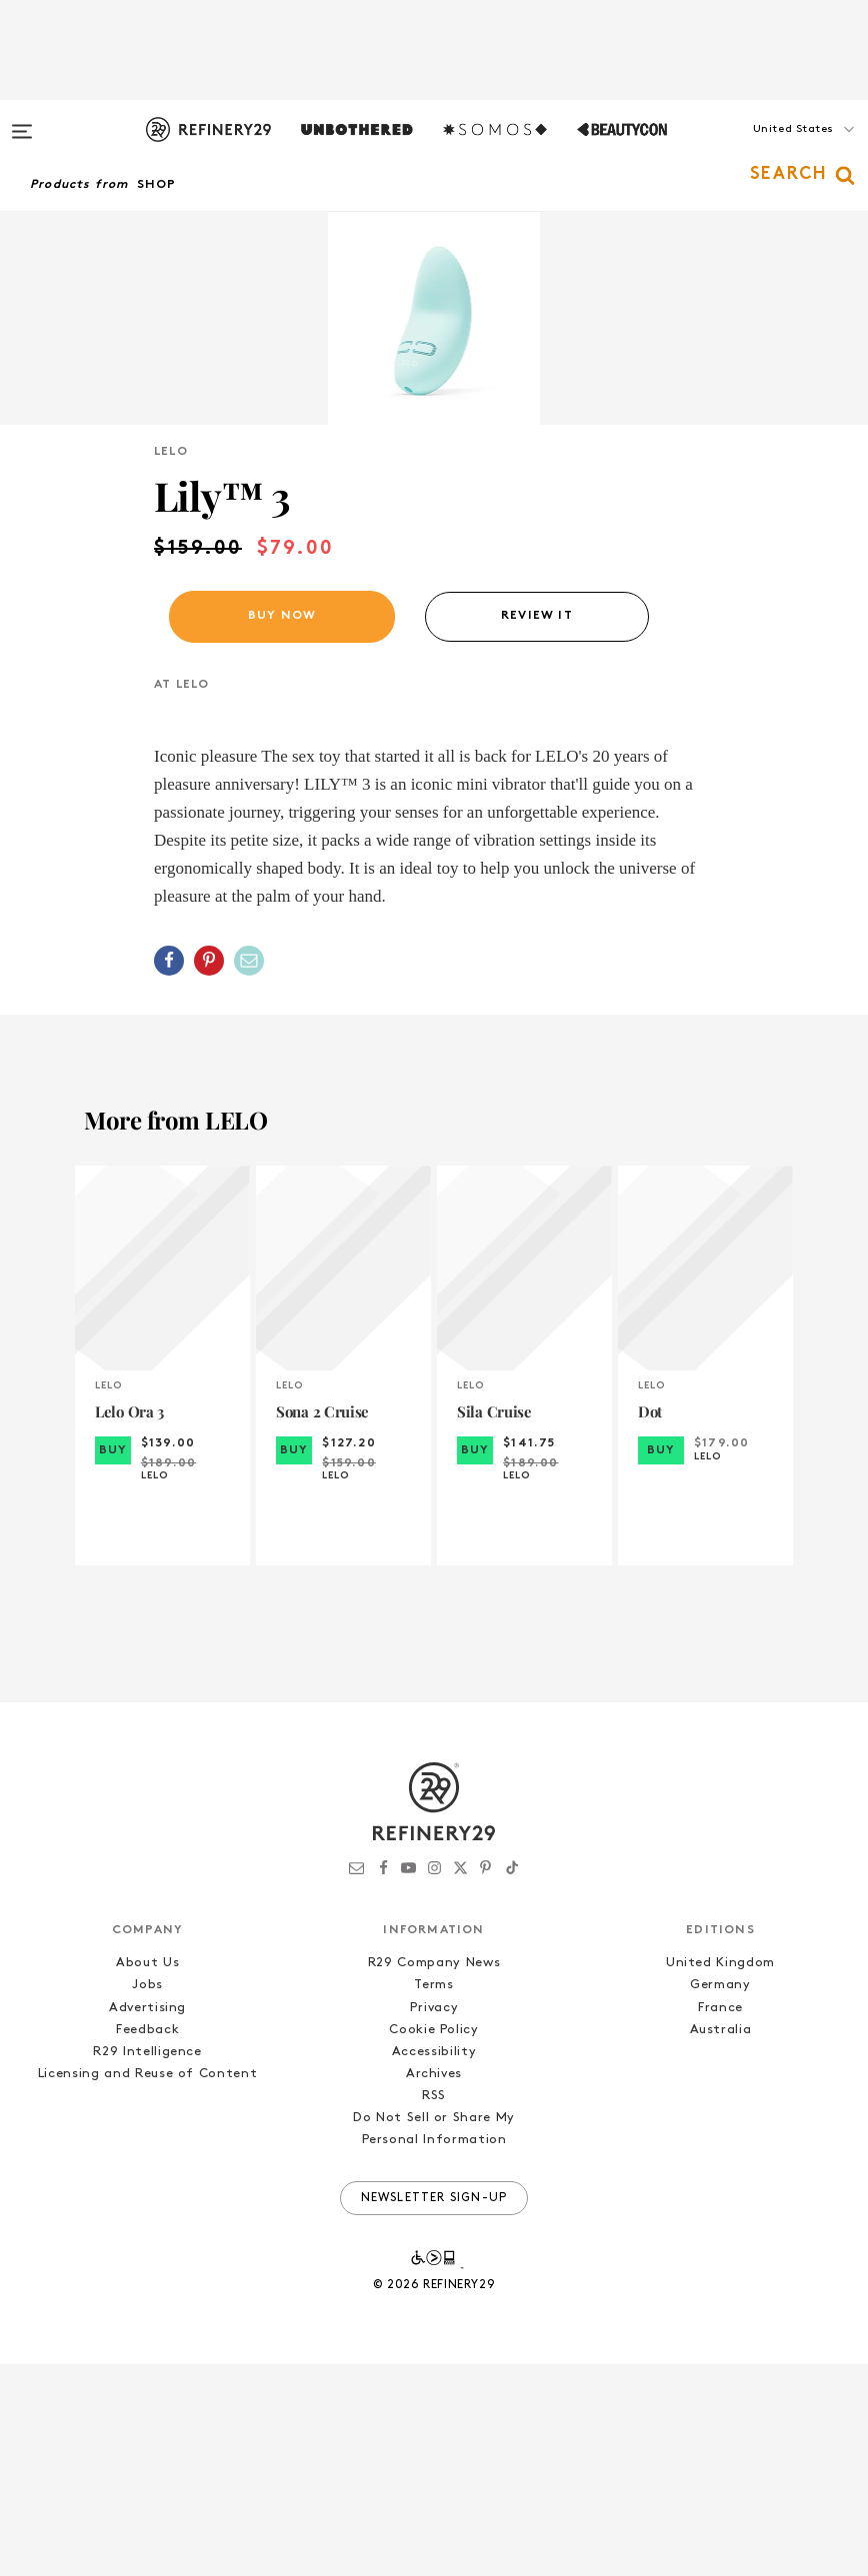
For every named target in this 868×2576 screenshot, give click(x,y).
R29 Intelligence (147, 2263)
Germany (720, 2197)
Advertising (147, 2219)
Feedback (147, 2241)
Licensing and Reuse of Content (148, 2285)
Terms (433, 2197)
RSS (434, 2307)
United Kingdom (720, 2175)
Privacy (434, 2219)
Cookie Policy (433, 2241)
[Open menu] (22, 122)
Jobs (147, 2197)
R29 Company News (434, 2175)
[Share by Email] (249, 1173)
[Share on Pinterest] (209, 1173)
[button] (768, 149)
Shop (157, 185)
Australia (721, 2241)
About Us (147, 2175)
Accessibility (434, 2263)
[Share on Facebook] (169, 1173)
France (720, 2219)
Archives (434, 2285)
